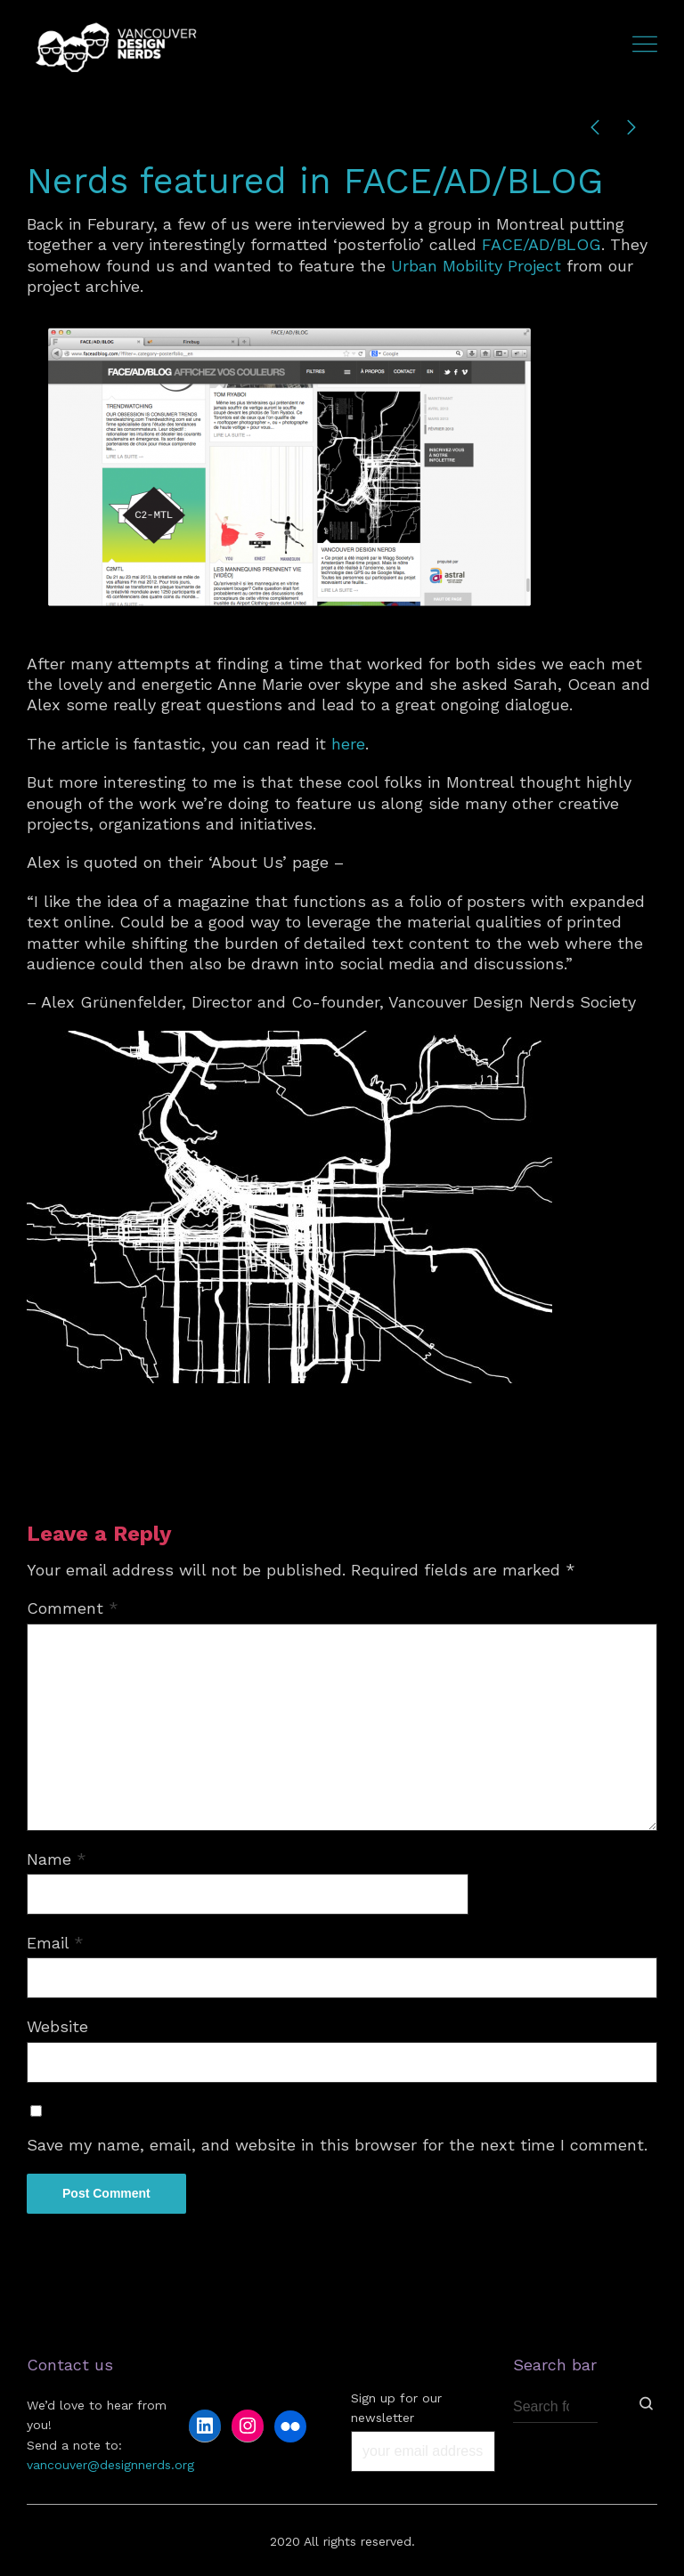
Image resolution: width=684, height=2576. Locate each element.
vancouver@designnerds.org (110, 2465)
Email (55, 1942)
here (348, 743)
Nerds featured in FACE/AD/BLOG (315, 181)
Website (57, 2026)
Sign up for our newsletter (396, 2408)
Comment (72, 1608)
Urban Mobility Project (476, 265)
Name (56, 1859)
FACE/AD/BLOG (541, 244)
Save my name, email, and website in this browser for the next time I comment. (337, 2144)
